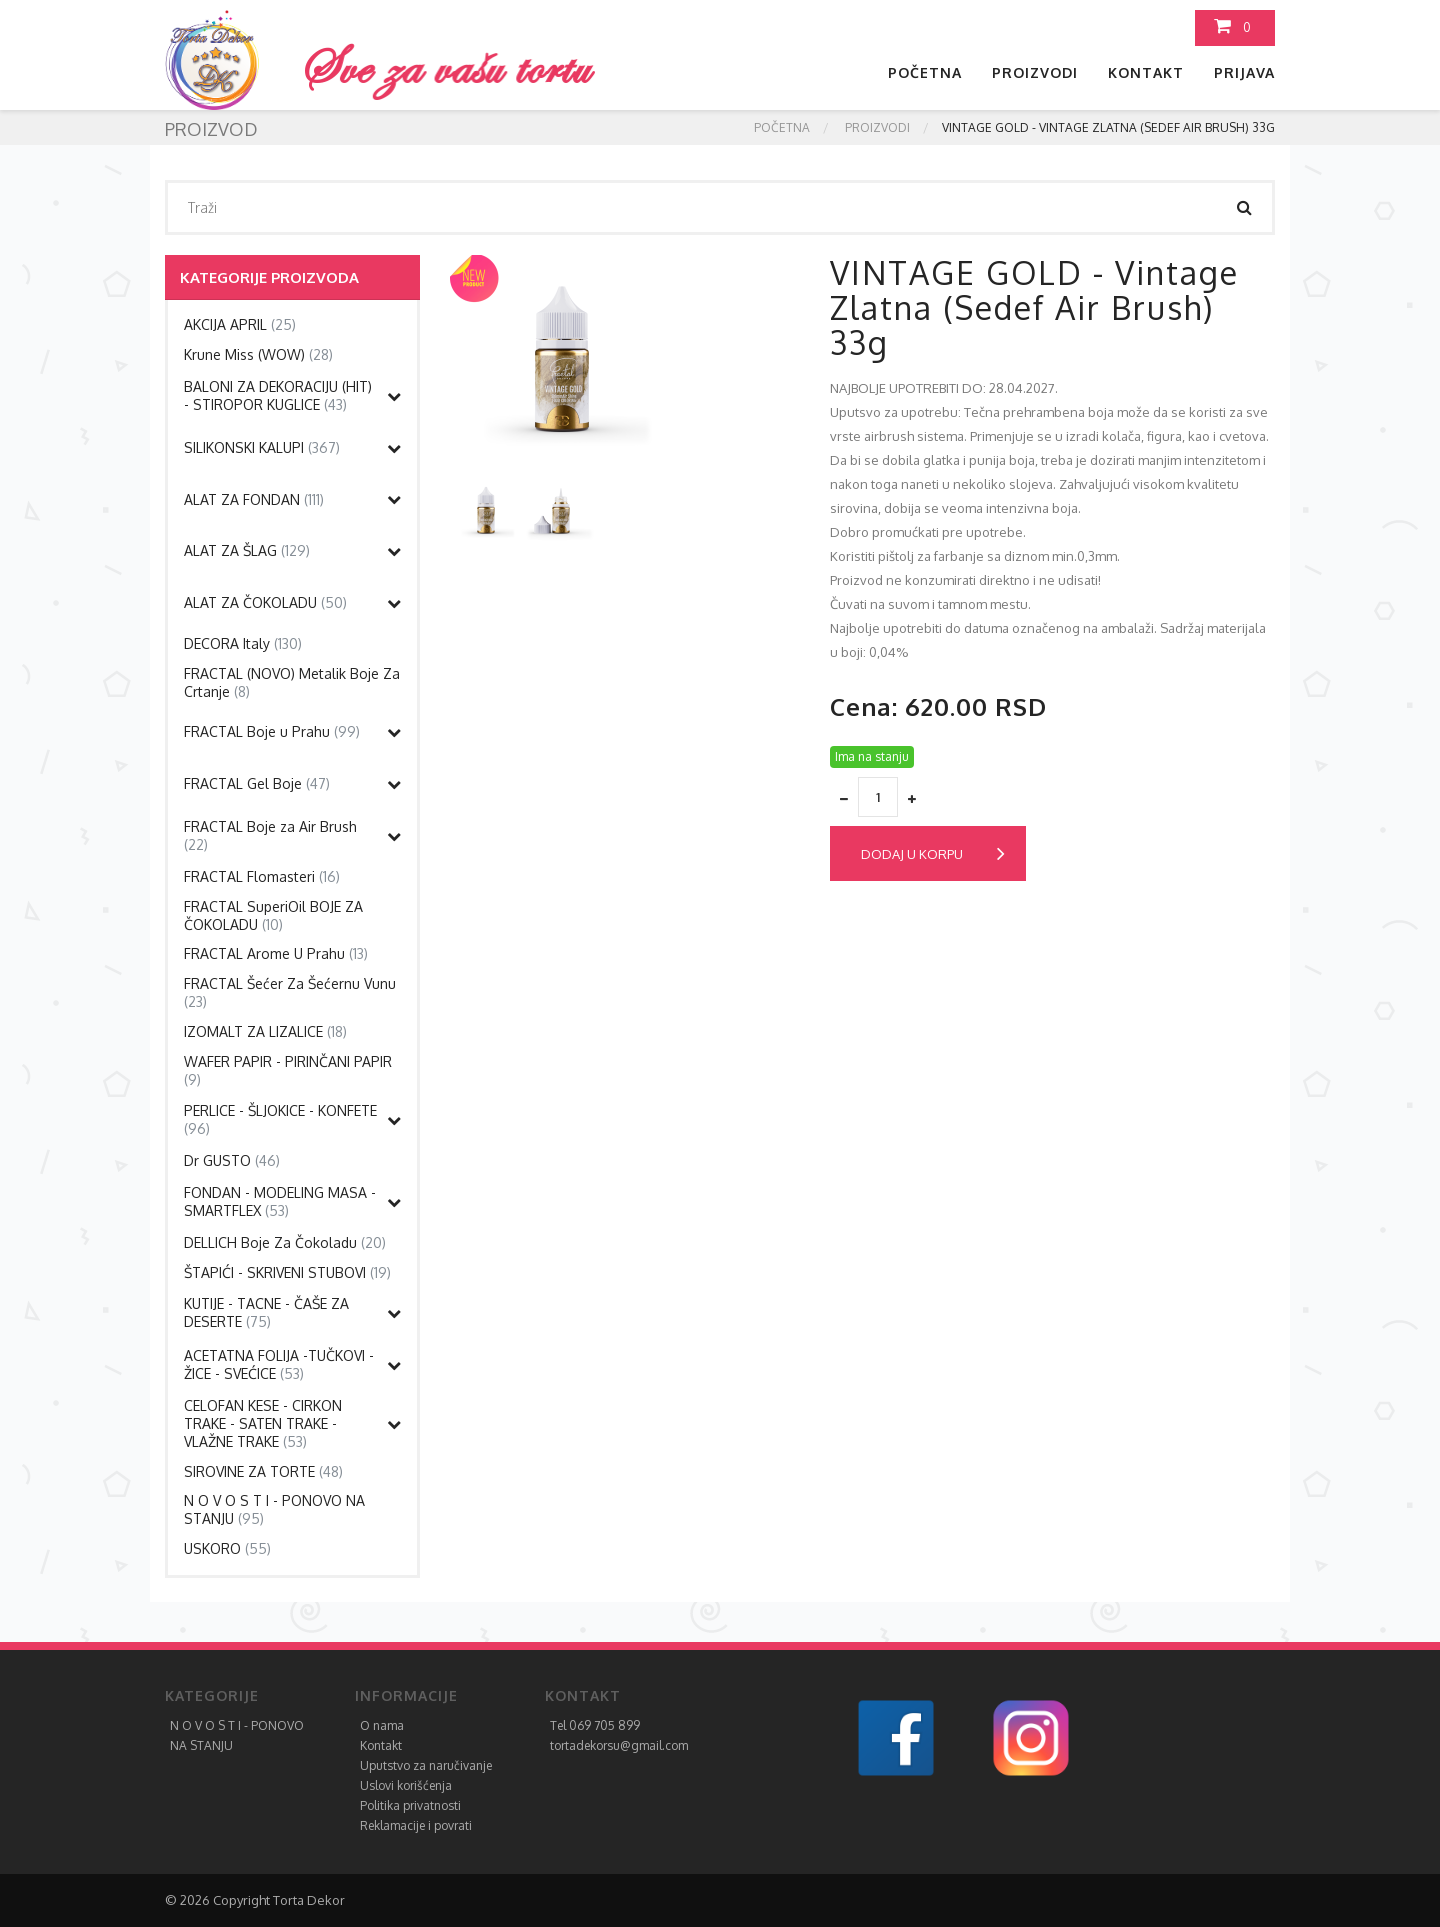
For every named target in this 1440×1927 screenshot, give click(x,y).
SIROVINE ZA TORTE (263, 1471)
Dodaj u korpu (933, 854)
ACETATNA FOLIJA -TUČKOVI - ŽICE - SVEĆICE (279, 1364)
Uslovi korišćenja (406, 1785)
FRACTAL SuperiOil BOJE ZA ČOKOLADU (273, 915)
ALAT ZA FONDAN (254, 499)
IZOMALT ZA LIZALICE (265, 1031)
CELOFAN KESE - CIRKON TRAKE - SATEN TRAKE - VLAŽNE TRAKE (263, 1423)
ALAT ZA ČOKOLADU (265, 602)
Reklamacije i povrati (416, 1825)
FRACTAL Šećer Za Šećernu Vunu (290, 992)
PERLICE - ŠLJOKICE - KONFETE (280, 1119)
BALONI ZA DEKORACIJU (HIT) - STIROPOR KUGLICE (278, 395)
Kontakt (1146, 72)
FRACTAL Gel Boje (257, 783)
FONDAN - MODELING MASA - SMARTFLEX (280, 1201)
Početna (925, 72)
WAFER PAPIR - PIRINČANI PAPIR (288, 1070)
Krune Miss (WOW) (258, 354)
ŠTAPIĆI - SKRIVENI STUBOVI (287, 1272)
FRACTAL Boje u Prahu (272, 731)
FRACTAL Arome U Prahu (276, 953)
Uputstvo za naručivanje (426, 1765)
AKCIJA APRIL (240, 324)
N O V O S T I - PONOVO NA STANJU (274, 1509)
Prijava (1244, 72)
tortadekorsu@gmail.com (619, 1745)
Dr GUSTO (232, 1160)
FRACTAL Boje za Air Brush (270, 835)
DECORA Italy (243, 643)
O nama (382, 1725)
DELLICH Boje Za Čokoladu (285, 1242)
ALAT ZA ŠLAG (247, 550)
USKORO (227, 1548)
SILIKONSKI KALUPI (262, 447)
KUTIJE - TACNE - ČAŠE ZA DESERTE (266, 1312)
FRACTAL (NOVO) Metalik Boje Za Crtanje (292, 682)
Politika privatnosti (410, 1805)
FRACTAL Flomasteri (262, 876)
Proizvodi (1035, 72)
